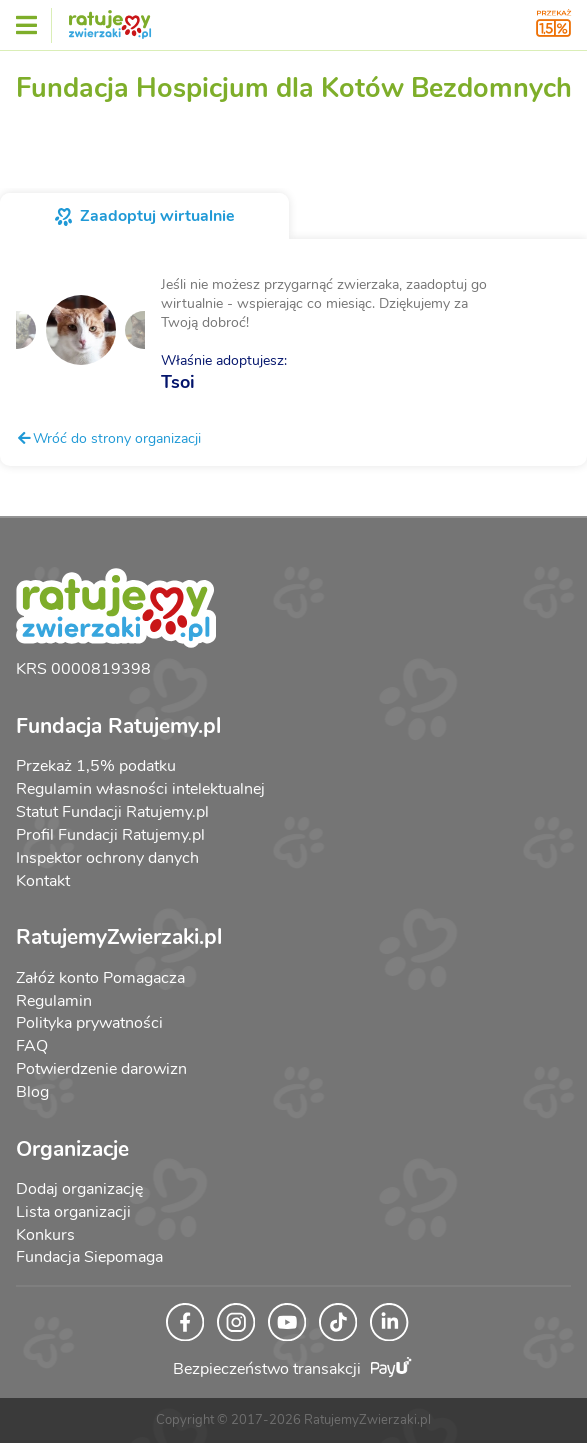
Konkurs (45, 1235)
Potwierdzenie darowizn (101, 1069)
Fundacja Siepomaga (89, 1257)
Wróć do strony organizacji (108, 438)
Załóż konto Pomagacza (100, 978)
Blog (32, 1092)
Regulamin (54, 1001)
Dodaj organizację (79, 1189)
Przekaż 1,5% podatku (96, 766)
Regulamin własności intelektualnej (140, 789)
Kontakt (43, 881)
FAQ (32, 1046)
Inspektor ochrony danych (107, 858)
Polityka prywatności (89, 1023)
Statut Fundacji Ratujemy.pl (112, 812)
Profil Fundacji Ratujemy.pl (110, 835)
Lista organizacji (73, 1212)
